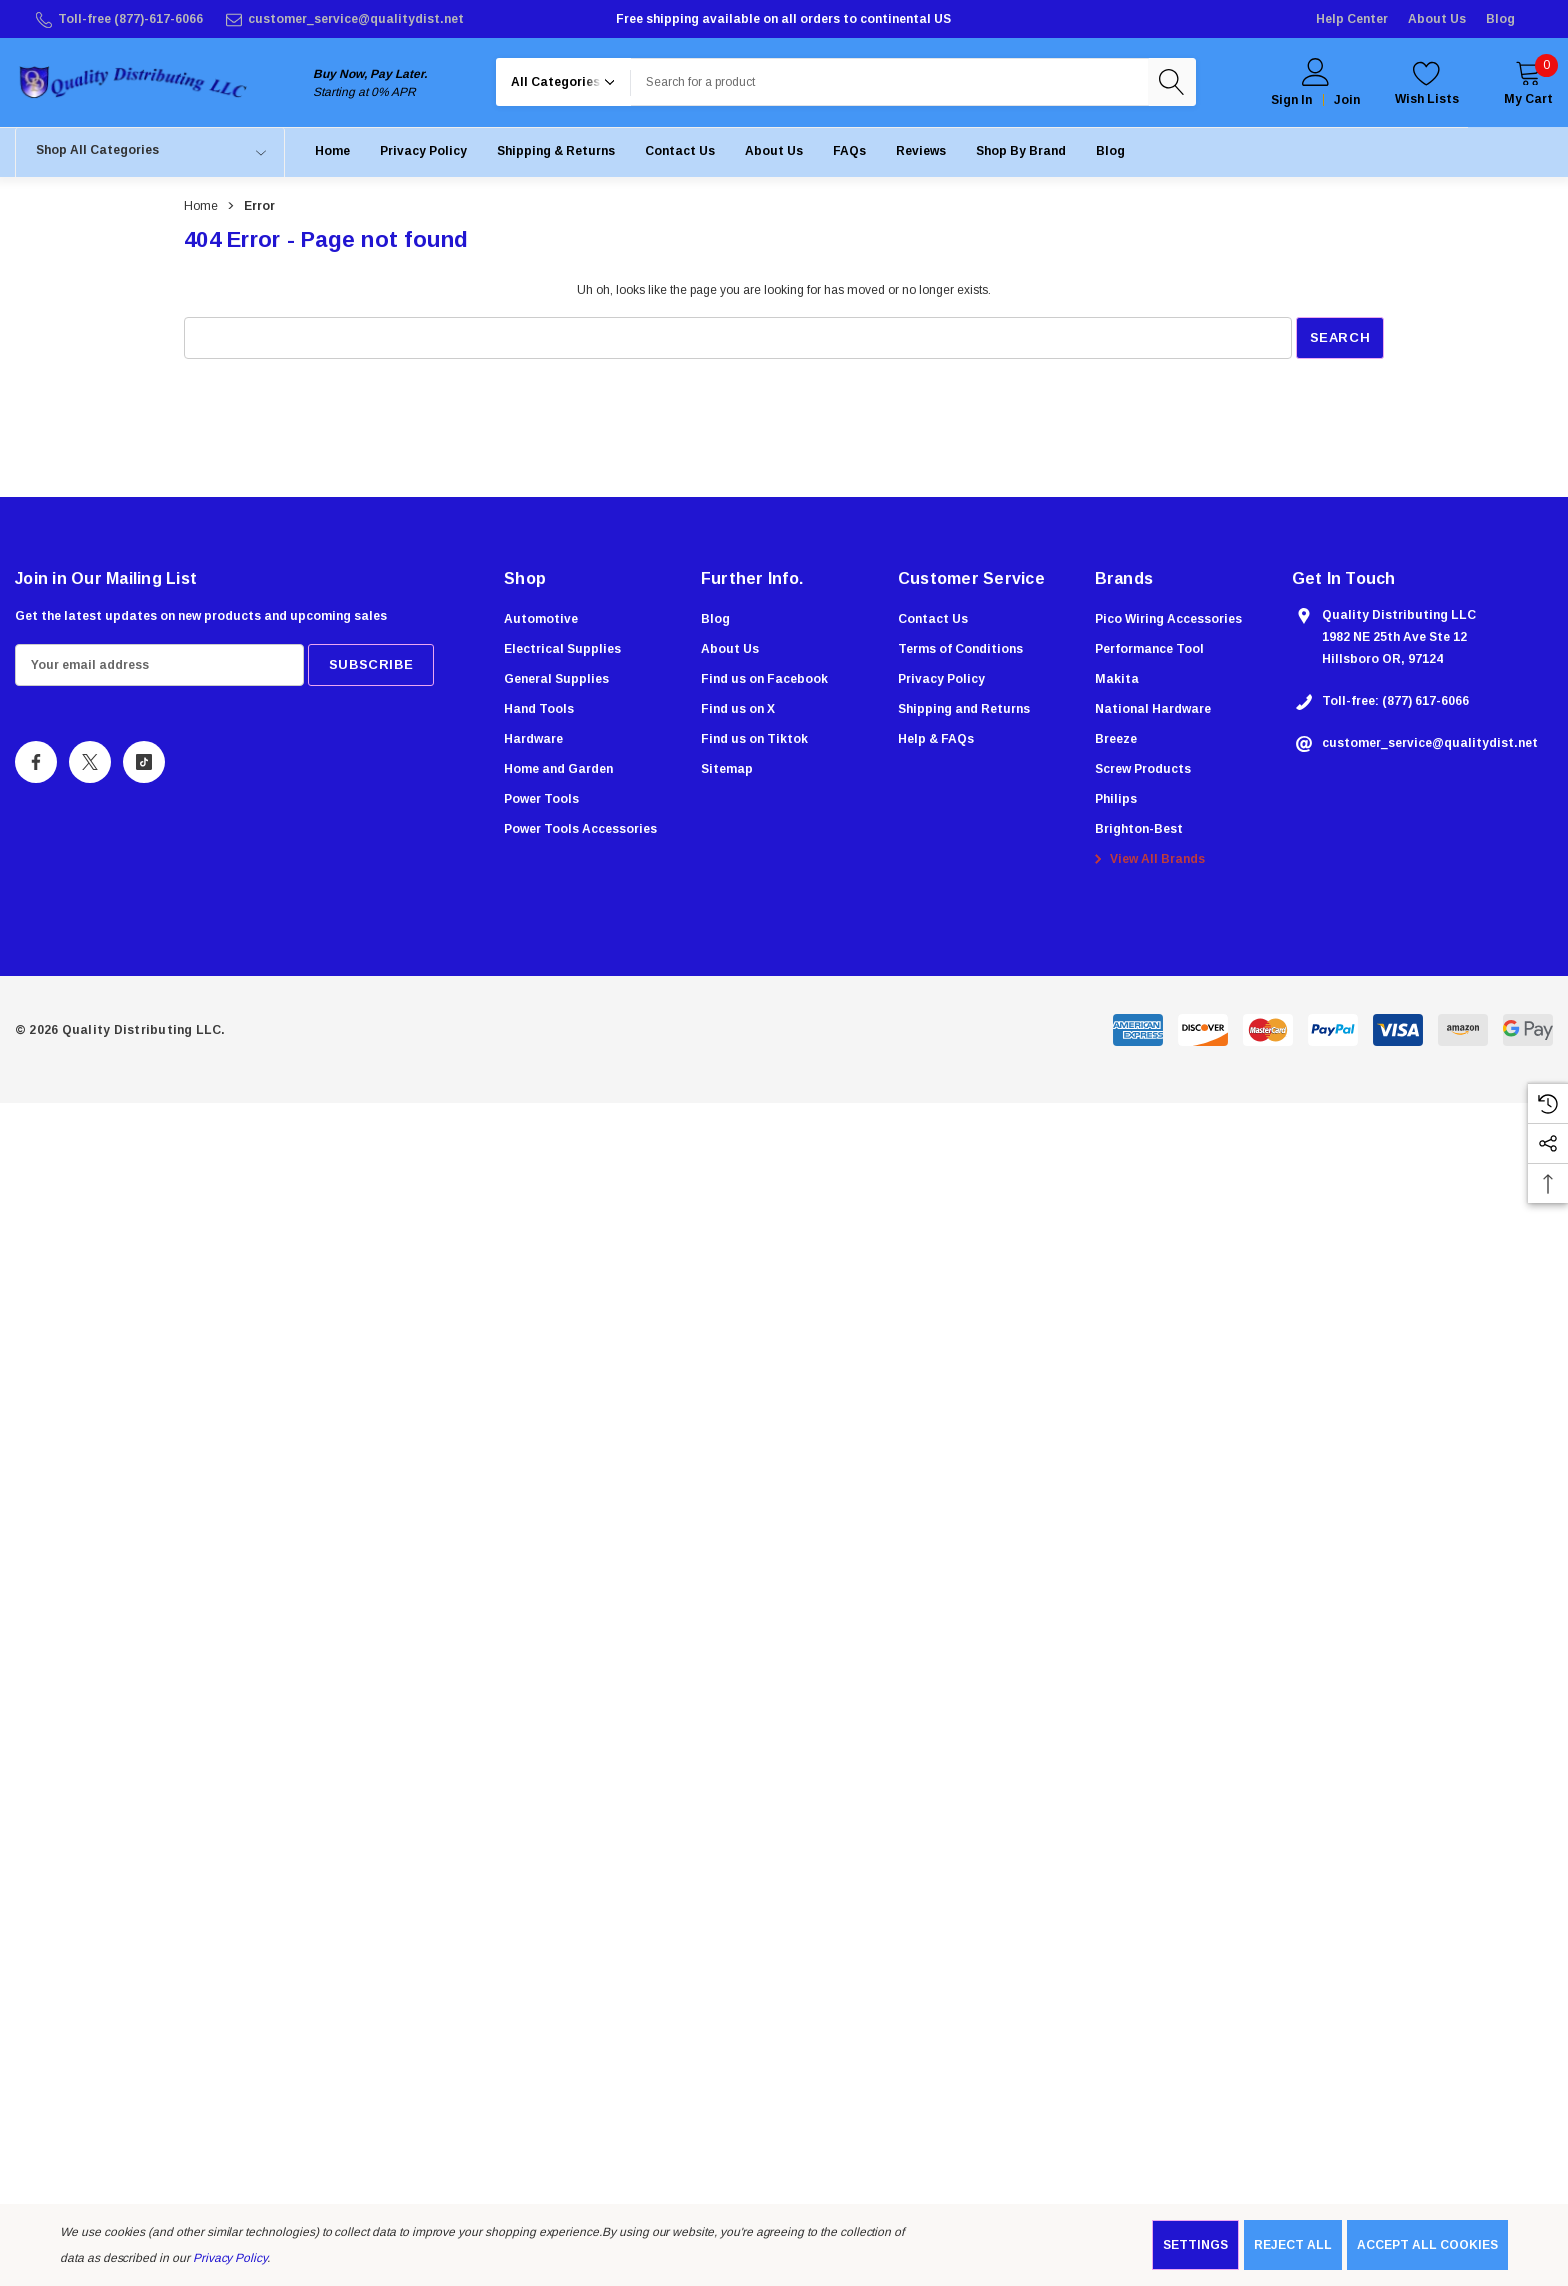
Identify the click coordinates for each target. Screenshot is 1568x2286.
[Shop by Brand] (1021, 154)
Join (1347, 102)
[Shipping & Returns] (556, 154)
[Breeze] (1116, 746)
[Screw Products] (1143, 776)
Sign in (1291, 102)
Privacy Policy (230, 2258)
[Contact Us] (680, 154)
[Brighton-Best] (1139, 836)
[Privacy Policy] (423, 154)
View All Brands (1147, 866)
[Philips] (1116, 806)
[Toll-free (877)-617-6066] (118, 19)
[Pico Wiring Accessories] (1168, 626)
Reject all (1293, 2245)
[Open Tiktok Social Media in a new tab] (144, 766)
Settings (1195, 2245)
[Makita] (1117, 686)
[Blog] (1110, 154)
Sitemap (727, 773)
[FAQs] (849, 154)
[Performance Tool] (1149, 656)
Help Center (1352, 19)
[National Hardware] (1153, 716)
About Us (1437, 19)
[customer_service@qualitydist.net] (343, 19)
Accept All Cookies (1427, 2245)
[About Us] (774, 154)
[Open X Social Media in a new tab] (90, 766)
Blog (1500, 19)
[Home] (332, 154)
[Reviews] (921, 154)
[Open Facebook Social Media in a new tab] (36, 766)
